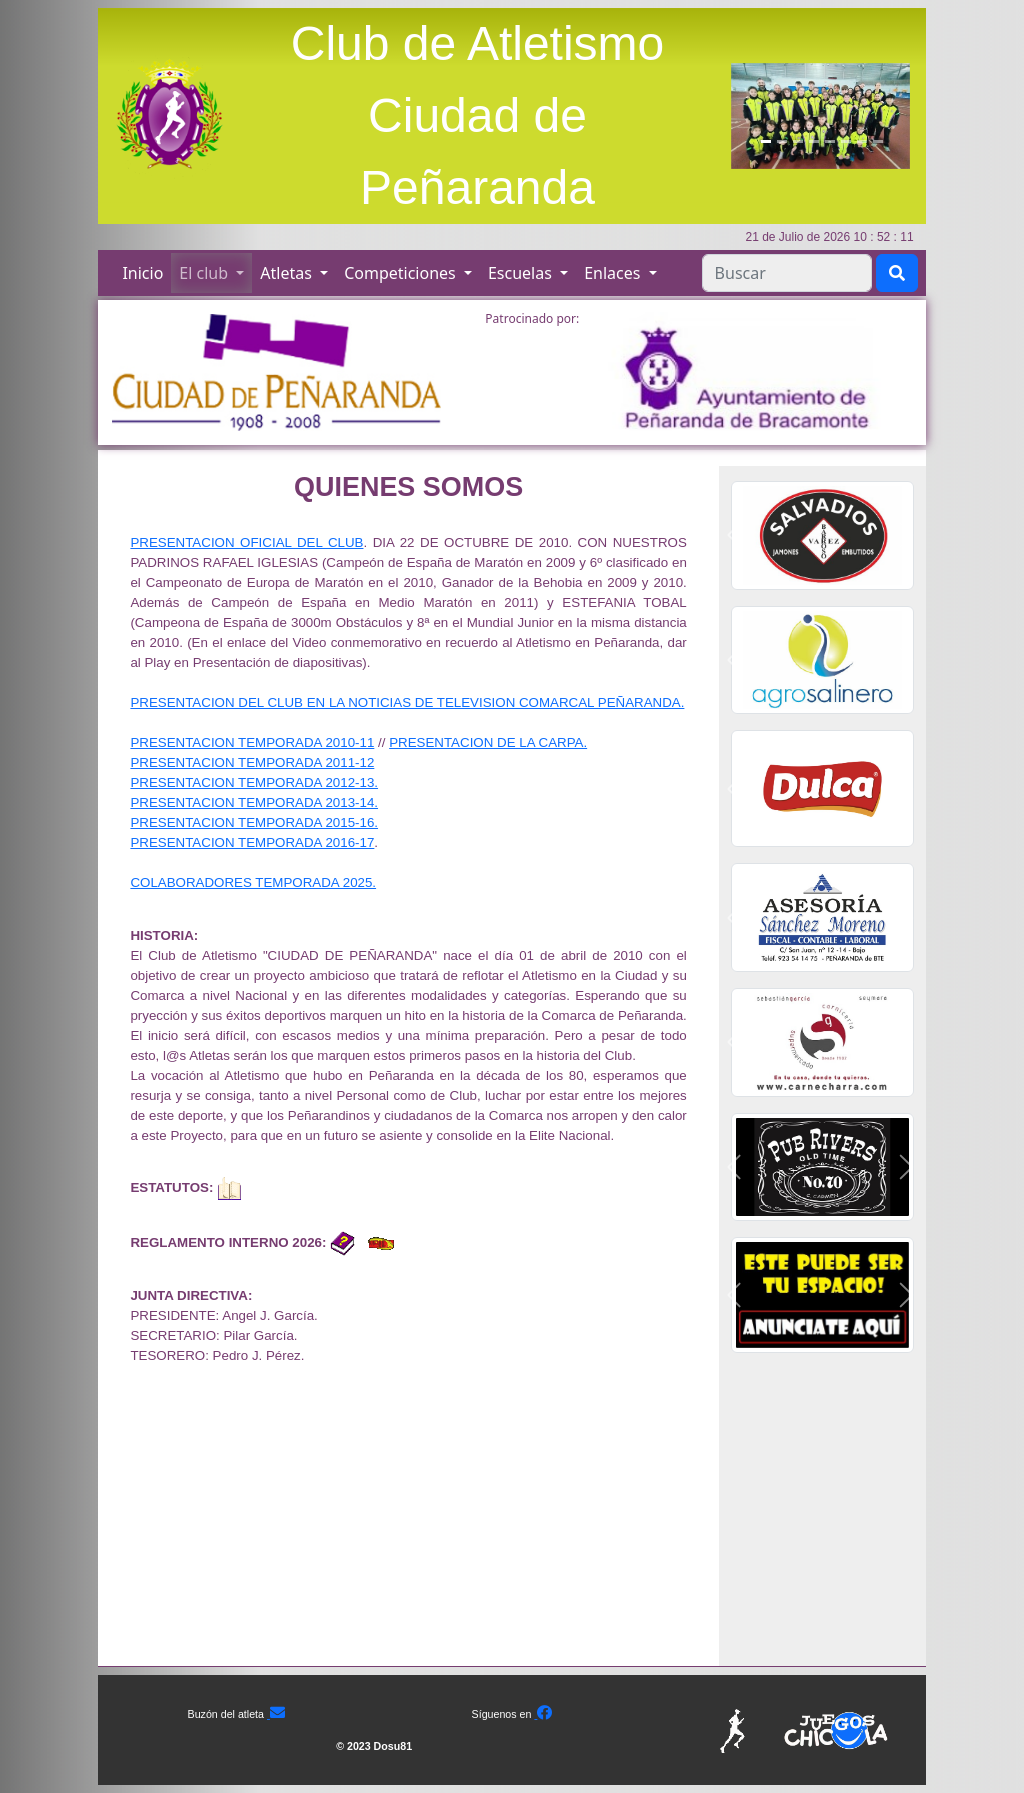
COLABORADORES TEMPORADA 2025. (253, 882)
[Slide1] (766, 141)
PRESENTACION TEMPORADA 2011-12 (252, 762)
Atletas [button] (288, 273)
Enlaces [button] (614, 273)
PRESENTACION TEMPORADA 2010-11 (252, 742)
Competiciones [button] (402, 273)
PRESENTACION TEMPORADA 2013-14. (254, 802)
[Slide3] (798, 141)
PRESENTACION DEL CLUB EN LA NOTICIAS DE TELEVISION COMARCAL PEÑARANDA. (407, 702)
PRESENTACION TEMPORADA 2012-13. (254, 782)
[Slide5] (830, 141)
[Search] (787, 273)
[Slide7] (862, 141)
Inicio (142, 273)
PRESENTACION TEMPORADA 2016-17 (252, 842)
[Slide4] (814, 141)
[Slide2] (782, 141)
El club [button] (205, 273)
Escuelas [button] (522, 273)
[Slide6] (846, 141)
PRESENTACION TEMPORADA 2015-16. (254, 822)
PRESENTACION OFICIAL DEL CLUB (246, 542)
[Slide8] (878, 141)
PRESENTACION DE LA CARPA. (488, 742)
